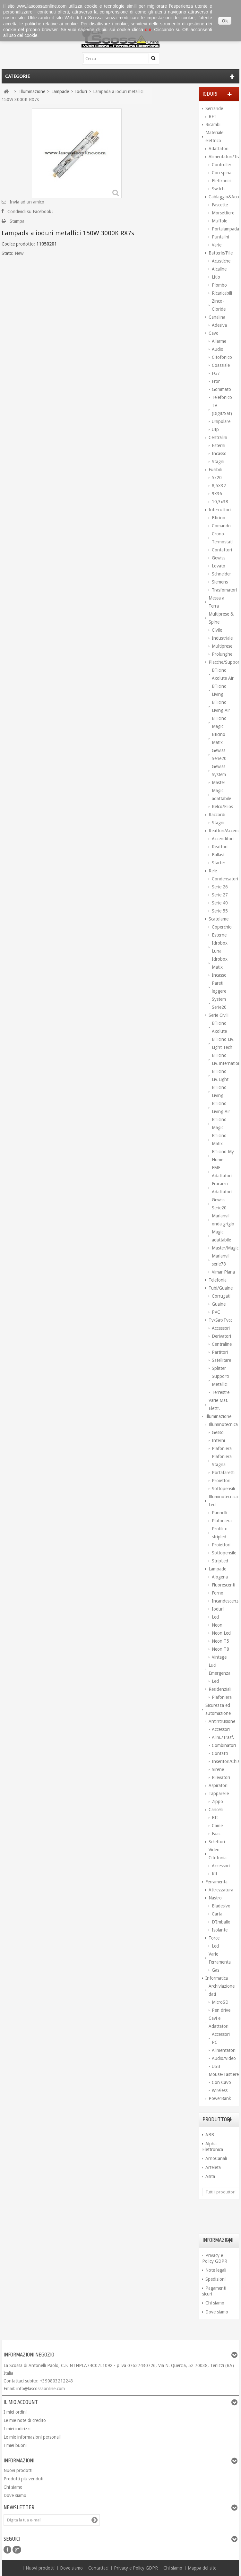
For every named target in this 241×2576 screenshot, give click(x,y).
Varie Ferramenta (220, 1958)
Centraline (222, 1344)
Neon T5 (220, 1641)
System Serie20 (219, 1003)
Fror (216, 381)
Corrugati (221, 1296)
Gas (215, 1970)
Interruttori (220, 509)
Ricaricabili (222, 293)
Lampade (217, 1568)
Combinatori (224, 1745)
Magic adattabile (221, 794)
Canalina (217, 317)
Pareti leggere (219, 987)
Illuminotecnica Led (222, 1500)
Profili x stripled (219, 1532)
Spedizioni (215, 2279)
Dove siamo (216, 2311)
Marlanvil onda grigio (223, 1219)
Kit (214, 1873)
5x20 (217, 477)
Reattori (220, 846)
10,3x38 (220, 501)
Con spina (221, 172)
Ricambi (212, 124)
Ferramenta (216, 1881)
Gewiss (218, 557)
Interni (218, 1440)
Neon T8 (220, 1649)
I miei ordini (15, 2412)
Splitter (219, 1368)
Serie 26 (220, 886)
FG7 (216, 373)
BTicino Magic (219, 722)
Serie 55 (220, 910)
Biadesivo (221, 1905)
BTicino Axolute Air (223, 674)
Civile (217, 630)
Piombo (219, 285)
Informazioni (217, 2240)
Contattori (222, 549)
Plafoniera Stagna (222, 1460)
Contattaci (99, 2568)
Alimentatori (224, 2050)
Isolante (220, 1929)
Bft (215, 1817)
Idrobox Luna (220, 947)
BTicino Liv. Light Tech (223, 1043)
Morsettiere (223, 212)
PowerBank (220, 2098)
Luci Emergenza (219, 1669)
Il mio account (21, 2402)
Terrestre (220, 1392)
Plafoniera (222, 1448)
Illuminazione (218, 1416)
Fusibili (215, 469)
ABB (209, 2134)
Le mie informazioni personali (32, 2437)
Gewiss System (219, 770)
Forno (217, 1592)
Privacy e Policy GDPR (136, 2568)
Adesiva (219, 325)
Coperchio (222, 926)
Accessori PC (221, 2038)
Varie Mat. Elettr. (218, 1404)
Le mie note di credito (25, 2420)
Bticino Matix (218, 738)
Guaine (219, 1304)
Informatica (216, 1978)
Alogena (220, 1576)
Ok (225, 20)
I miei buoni (15, 2445)
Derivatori (221, 1336)
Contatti (220, 1753)
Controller (221, 164)
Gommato (221, 389)
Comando (221, 525)
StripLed (220, 1560)
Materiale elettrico (214, 136)
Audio (217, 349)
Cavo (214, 333)
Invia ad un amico (27, 201)
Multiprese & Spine (221, 618)
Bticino (218, 517)
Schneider (221, 573)
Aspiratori (218, 1785)
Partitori (220, 1352)
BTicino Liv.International (224, 1059)
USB (216, 2066)
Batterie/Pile (221, 252)
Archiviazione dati (222, 1990)
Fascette (220, 204)
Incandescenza (224, 1601)
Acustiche (221, 261)
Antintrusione (222, 1721)
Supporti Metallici (220, 1380)
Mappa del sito (202, 2568)
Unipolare (221, 421)
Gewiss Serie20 (219, 754)
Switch (218, 188)
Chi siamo (214, 2302)
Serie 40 (220, 902)
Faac (216, 1833)
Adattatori (218, 148)
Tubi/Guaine (221, 1288)
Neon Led (221, 1633)
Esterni (218, 445)
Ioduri (218, 1609)
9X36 (217, 493)
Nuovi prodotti (18, 2470)
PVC (216, 1312)
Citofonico (222, 357)
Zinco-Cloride (219, 305)
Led (215, 1617)
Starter (218, 862)
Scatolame (218, 918)
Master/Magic (224, 1247)
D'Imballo (221, 1921)
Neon (217, 1625)
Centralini (218, 437)
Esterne (219, 935)
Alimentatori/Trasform (222, 156)
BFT (213, 116)
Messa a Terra (216, 602)
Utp (215, 429)
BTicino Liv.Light (220, 1075)
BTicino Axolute (219, 1027)
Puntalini (220, 236)
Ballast (218, 854)
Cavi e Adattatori (218, 2022)
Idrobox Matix (220, 963)
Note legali (215, 2270)
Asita (210, 2176)
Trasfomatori (224, 589)
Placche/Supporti (222, 662)
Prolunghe (222, 654)
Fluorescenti (223, 1584)
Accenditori (223, 838)
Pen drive (221, 2010)
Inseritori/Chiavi (224, 1761)
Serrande (214, 108)
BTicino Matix (219, 1139)
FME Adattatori (222, 1171)
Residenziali (220, 1689)
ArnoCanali (216, 2158)
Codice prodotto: (18, 243)
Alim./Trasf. (223, 1737)
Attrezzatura (221, 1889)
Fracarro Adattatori (222, 1187)
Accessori (221, 1328)
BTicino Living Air (221, 706)
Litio (216, 277)
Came (217, 1825)
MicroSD (220, 2002)
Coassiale (221, 365)
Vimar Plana (223, 1272)
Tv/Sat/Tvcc (220, 1320)
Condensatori (224, 878)
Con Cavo (221, 2082)
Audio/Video (224, 2058)
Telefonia (218, 1280)
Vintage (219, 1657)
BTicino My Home (223, 1155)
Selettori (217, 1841)
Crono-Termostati (222, 537)
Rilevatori (221, 1777)
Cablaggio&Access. (222, 196)
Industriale (222, 638)
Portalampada (224, 228)
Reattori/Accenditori (222, 830)
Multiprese (222, 646)
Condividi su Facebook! (30, 211)
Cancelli (216, 1809)
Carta (217, 1913)
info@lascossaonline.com (40, 2388)
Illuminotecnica (222, 1424)
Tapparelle (219, 1793)
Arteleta (213, 2167)
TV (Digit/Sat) (222, 409)
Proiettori (221, 1480)
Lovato (218, 565)
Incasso (219, 453)
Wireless (220, 2090)
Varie (216, 244)
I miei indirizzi (17, 2428)
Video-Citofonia (218, 1853)
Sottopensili (223, 1488)
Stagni (218, 461)
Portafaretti (223, 1472)
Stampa (17, 221)
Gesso (218, 1432)
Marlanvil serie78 (220, 1259)
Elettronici (221, 180)
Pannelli (219, 1512)
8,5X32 (219, 485)
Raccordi (217, 814)
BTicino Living (219, 690)
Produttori (216, 2119)
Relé (213, 870)
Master (218, 782)
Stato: (7, 253)
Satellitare (221, 1360)
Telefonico (222, 397)
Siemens (220, 581)
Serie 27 (220, 894)
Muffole (219, 220)
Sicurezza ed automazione (218, 1709)
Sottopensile (224, 1552)
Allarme (219, 341)
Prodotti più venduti (23, 2478)
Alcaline (219, 269)
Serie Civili (218, 1015)
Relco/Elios (222, 806)
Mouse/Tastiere (222, 2074)
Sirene (218, 1769)
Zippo (217, 1801)
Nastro (215, 1897)
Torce (214, 1938)
